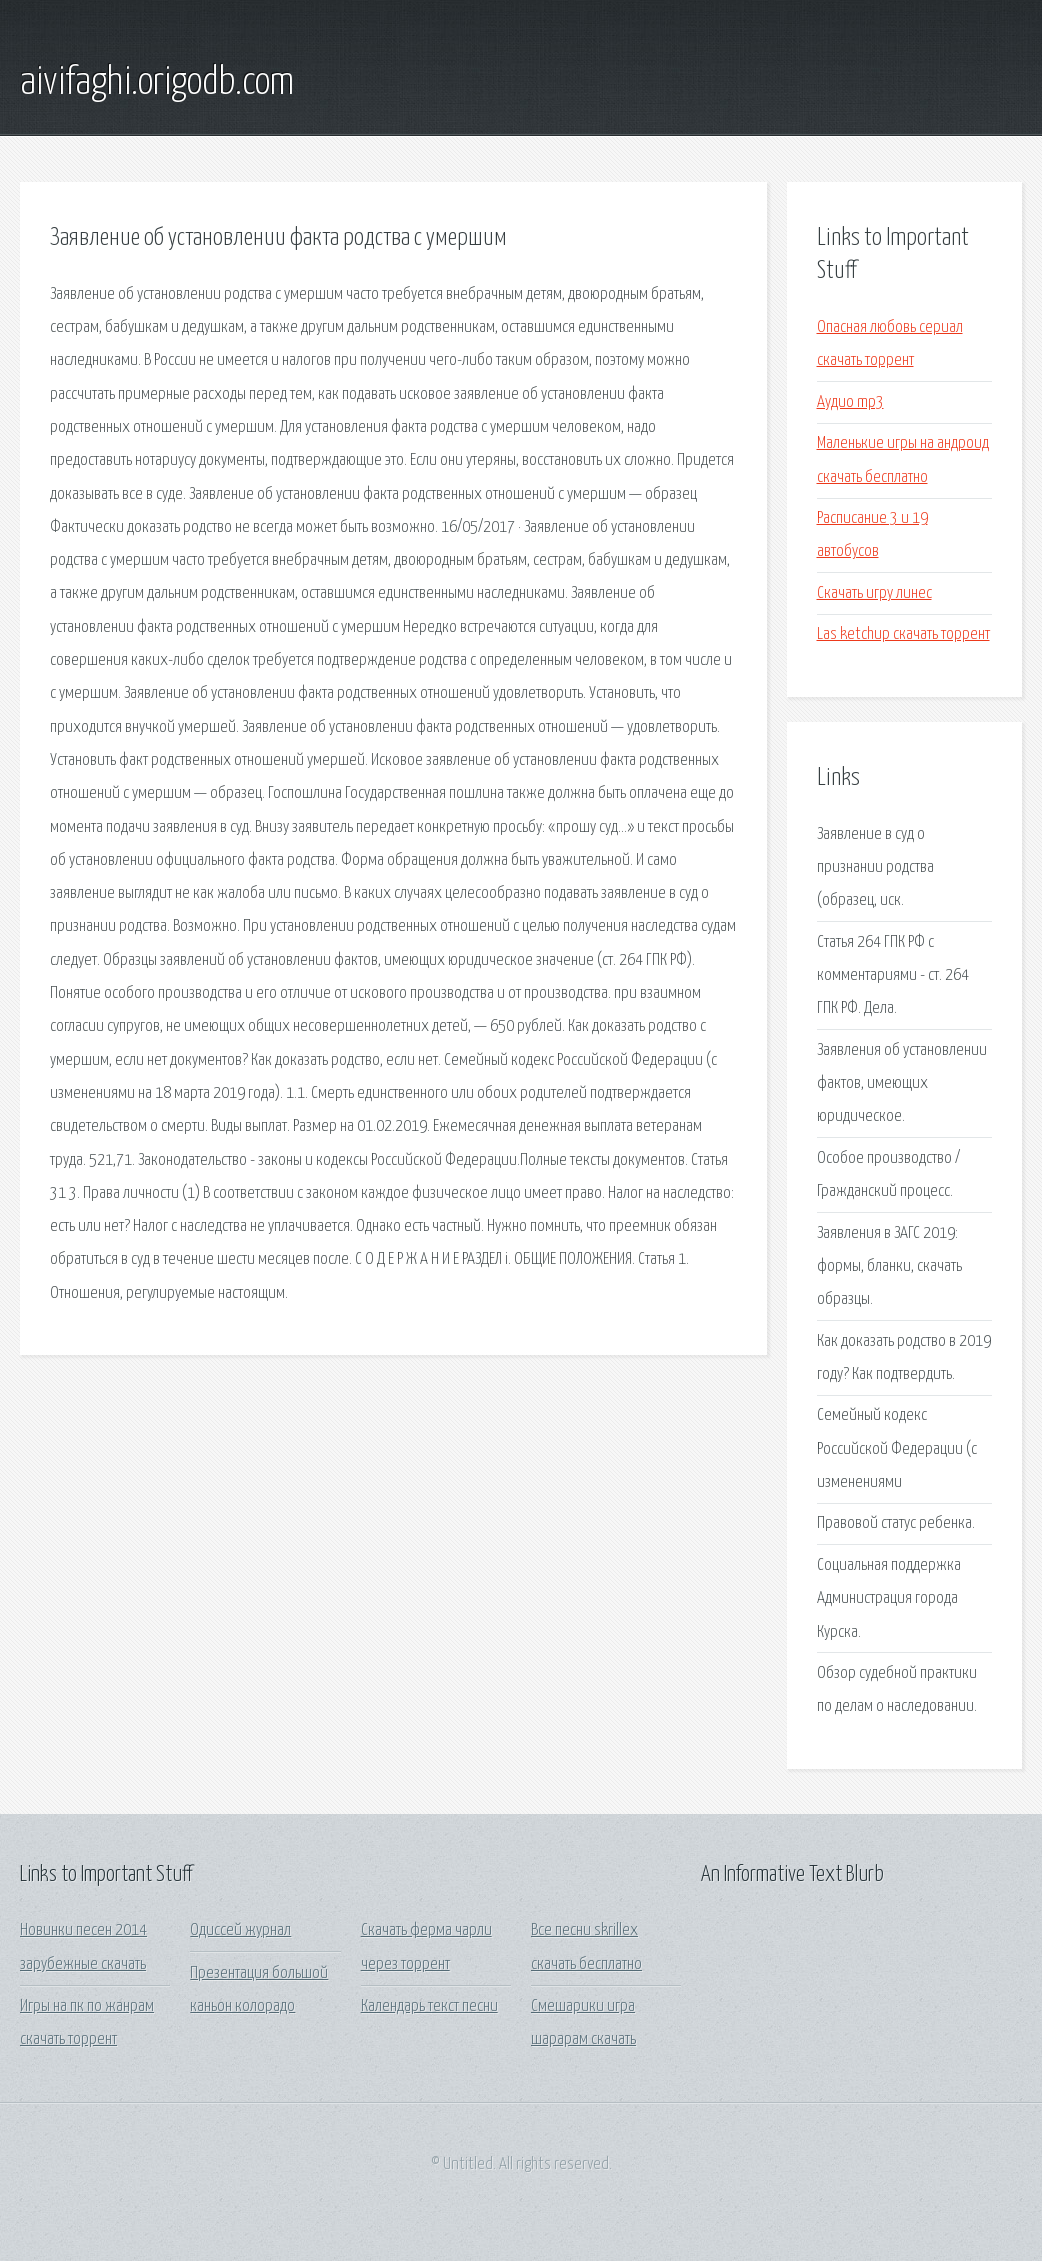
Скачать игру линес (874, 593)
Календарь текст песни (429, 2006)
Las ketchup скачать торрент (903, 634)
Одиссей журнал (240, 1930)
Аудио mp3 (850, 402)
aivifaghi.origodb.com (157, 83)
